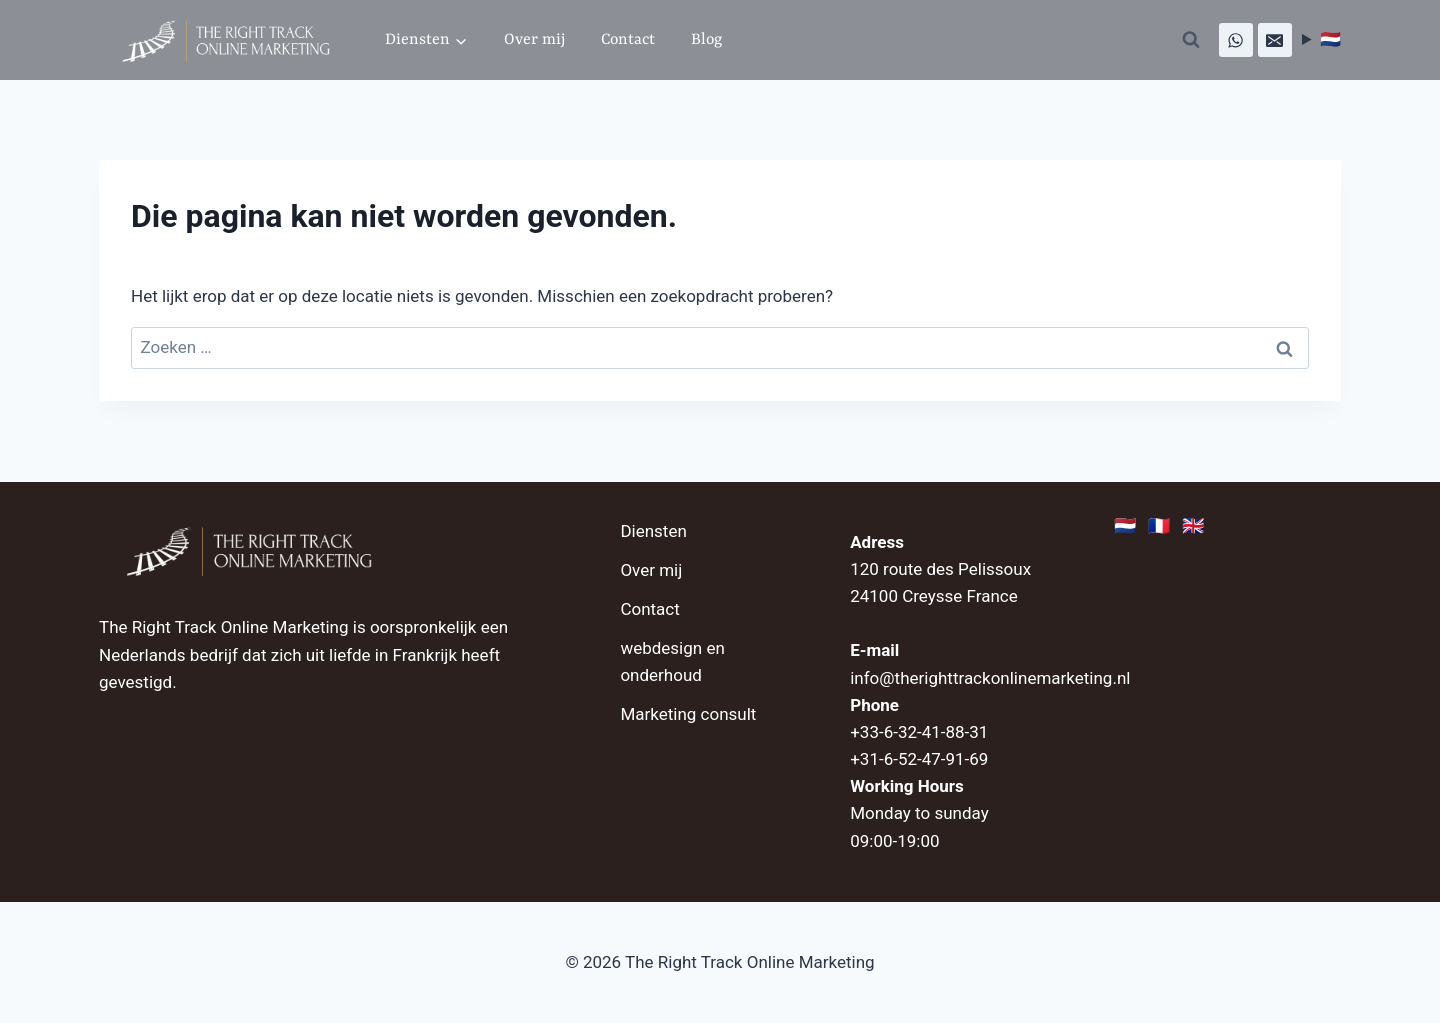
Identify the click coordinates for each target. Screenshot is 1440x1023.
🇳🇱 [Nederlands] (1126, 527)
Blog (706, 40)
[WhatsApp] (1236, 40)
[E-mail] (1275, 40)
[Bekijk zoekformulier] (1191, 40)
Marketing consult (688, 714)
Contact (628, 40)
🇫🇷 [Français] (1160, 527)
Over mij (534, 40)
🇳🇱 (1330, 39)
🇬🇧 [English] (1194, 527)
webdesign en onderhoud (672, 661)
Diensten (653, 531)
